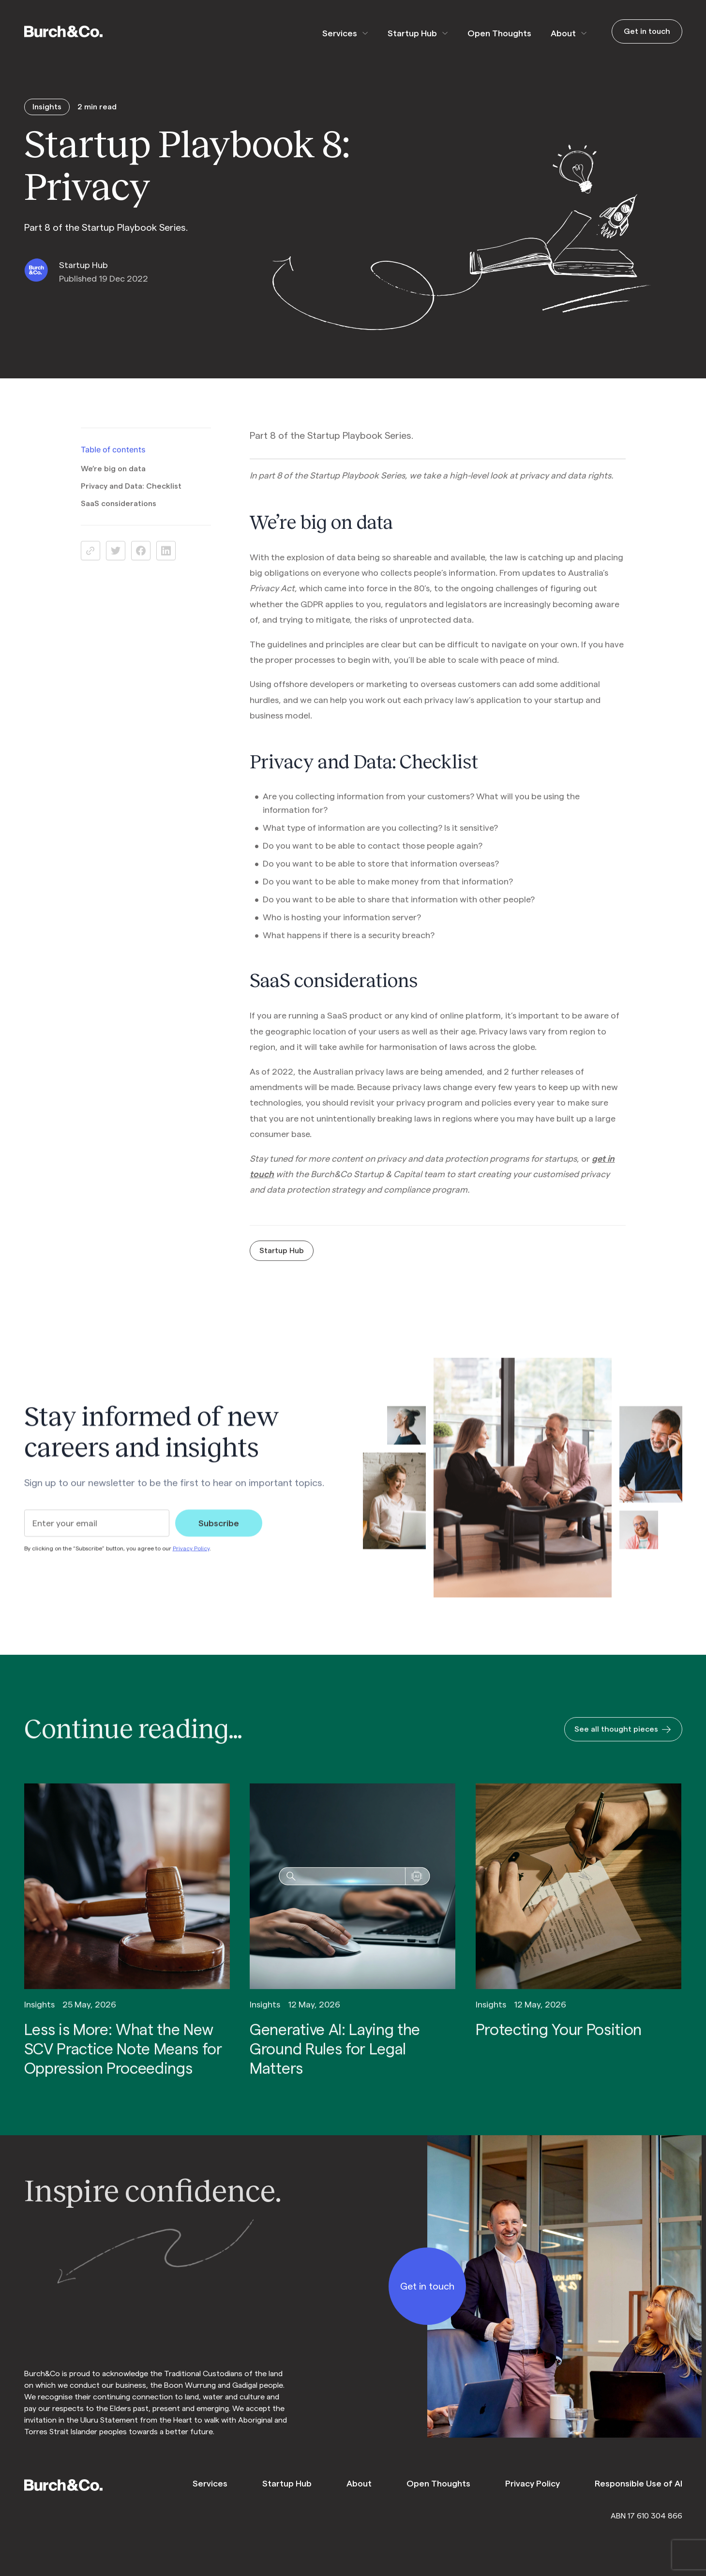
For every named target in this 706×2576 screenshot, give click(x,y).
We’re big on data (113, 482)
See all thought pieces (623, 1743)
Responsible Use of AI (638, 2483)
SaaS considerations (118, 517)
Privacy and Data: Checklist (131, 500)
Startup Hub (403, 33)
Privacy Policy (191, 1561)
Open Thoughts (490, 33)
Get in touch (647, 31)
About (554, 33)
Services (330, 33)
